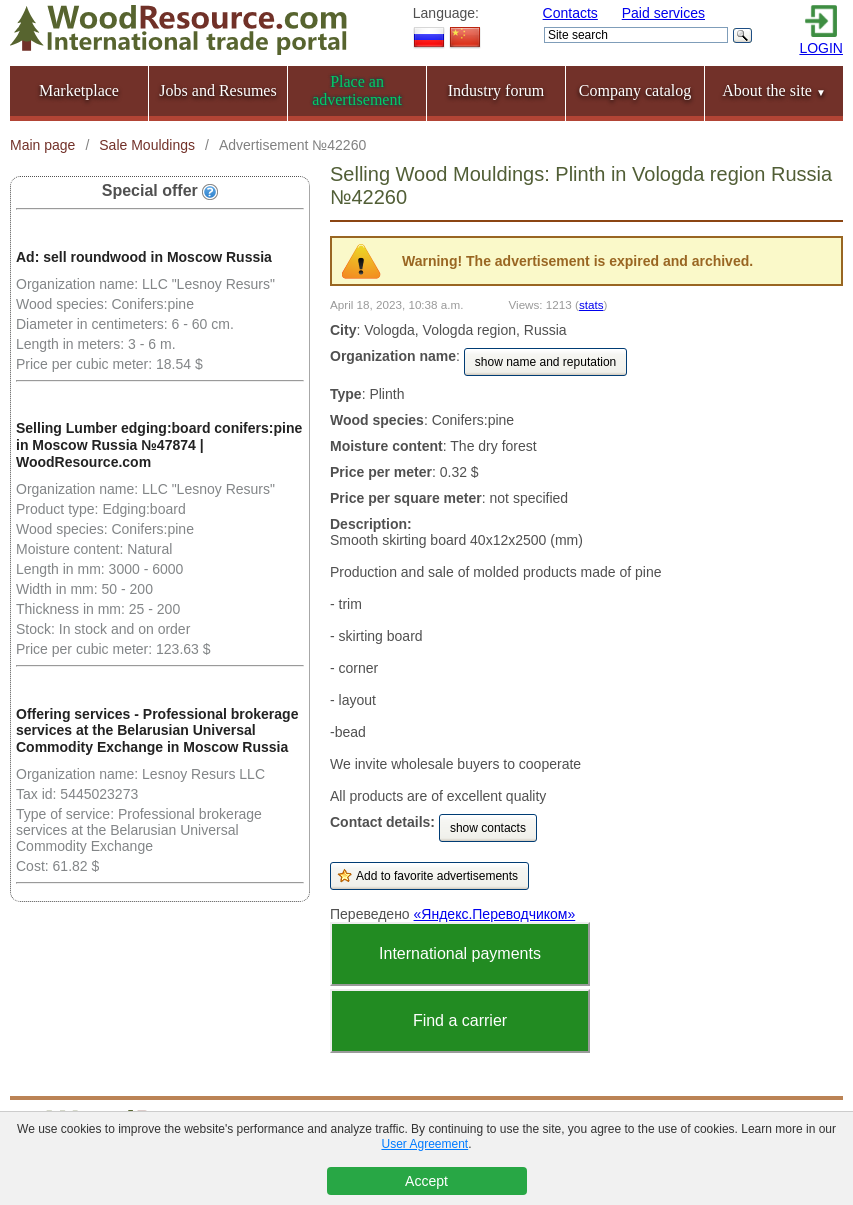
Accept (426, 1181)
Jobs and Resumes (217, 90)
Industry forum (496, 90)
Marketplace (79, 90)
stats (591, 304)
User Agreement (424, 1144)
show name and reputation (545, 362)
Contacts (570, 13)
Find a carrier (460, 1020)
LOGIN (821, 48)
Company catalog (635, 90)
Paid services (663, 13)
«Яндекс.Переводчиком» (495, 914)
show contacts (488, 828)
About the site (774, 90)
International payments (460, 953)
